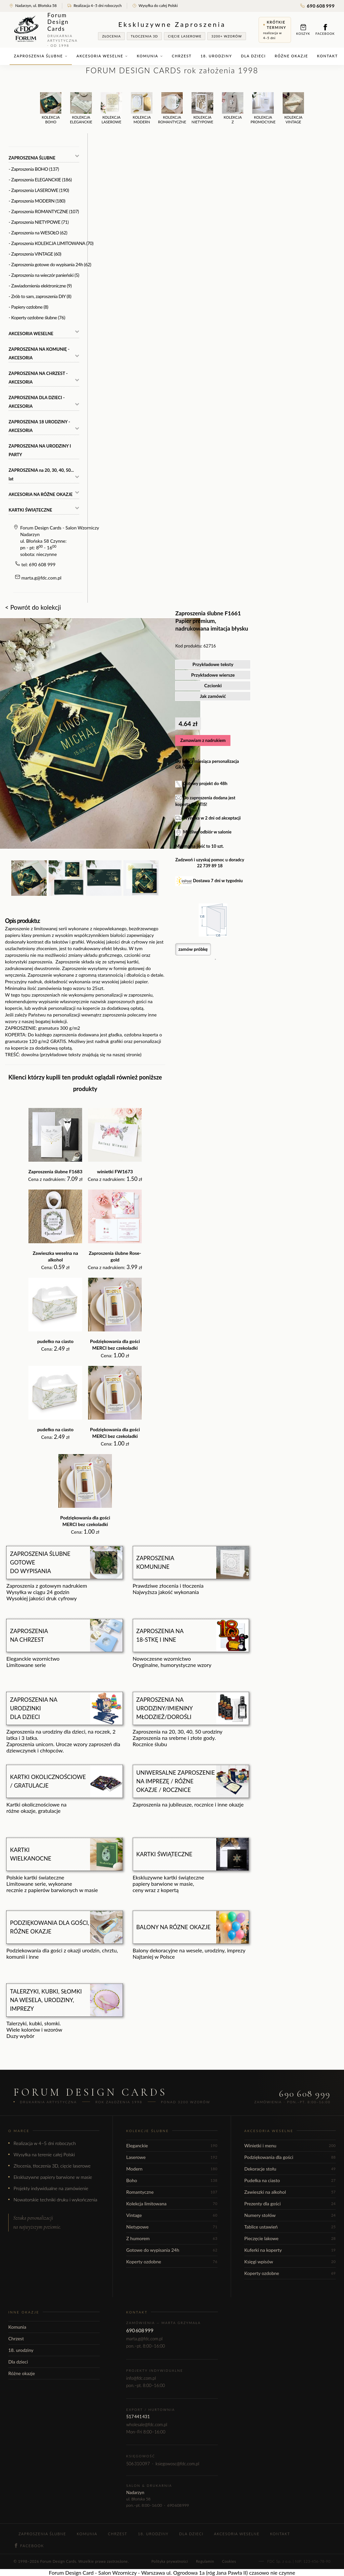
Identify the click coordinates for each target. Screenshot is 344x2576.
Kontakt (327, 56)
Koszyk (303, 29)
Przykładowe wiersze (213, 675)
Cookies (229, 2561)
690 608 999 (317, 6)
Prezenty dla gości (290, 2203)
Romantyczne (171, 2192)
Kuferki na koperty (290, 2250)
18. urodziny (216, 56)
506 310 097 (138, 2463)
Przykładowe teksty (212, 664)
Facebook (325, 29)
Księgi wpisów (290, 2261)
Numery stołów (290, 2215)
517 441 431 (138, 2416)
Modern (171, 2169)
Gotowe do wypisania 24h (171, 2250)
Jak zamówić (213, 696)
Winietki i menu (290, 2145)
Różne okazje (291, 56)
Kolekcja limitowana (171, 2203)
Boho (171, 2180)
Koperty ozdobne (171, 2261)
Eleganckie (171, 2145)
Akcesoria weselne (102, 56)
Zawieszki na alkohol (290, 2192)
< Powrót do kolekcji (33, 607)
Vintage (171, 2215)
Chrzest (182, 56)
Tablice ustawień (290, 2227)
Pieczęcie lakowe (290, 2238)
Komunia (150, 56)
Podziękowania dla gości (290, 2157)
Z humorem (171, 2238)
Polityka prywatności (169, 2561)
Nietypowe (171, 2227)
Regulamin (205, 2561)
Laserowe (171, 2157)
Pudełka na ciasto (290, 2180)
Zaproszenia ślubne (41, 56)
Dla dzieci (253, 56)
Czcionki (213, 685)
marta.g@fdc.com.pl (42, 578)
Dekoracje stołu (290, 2169)
